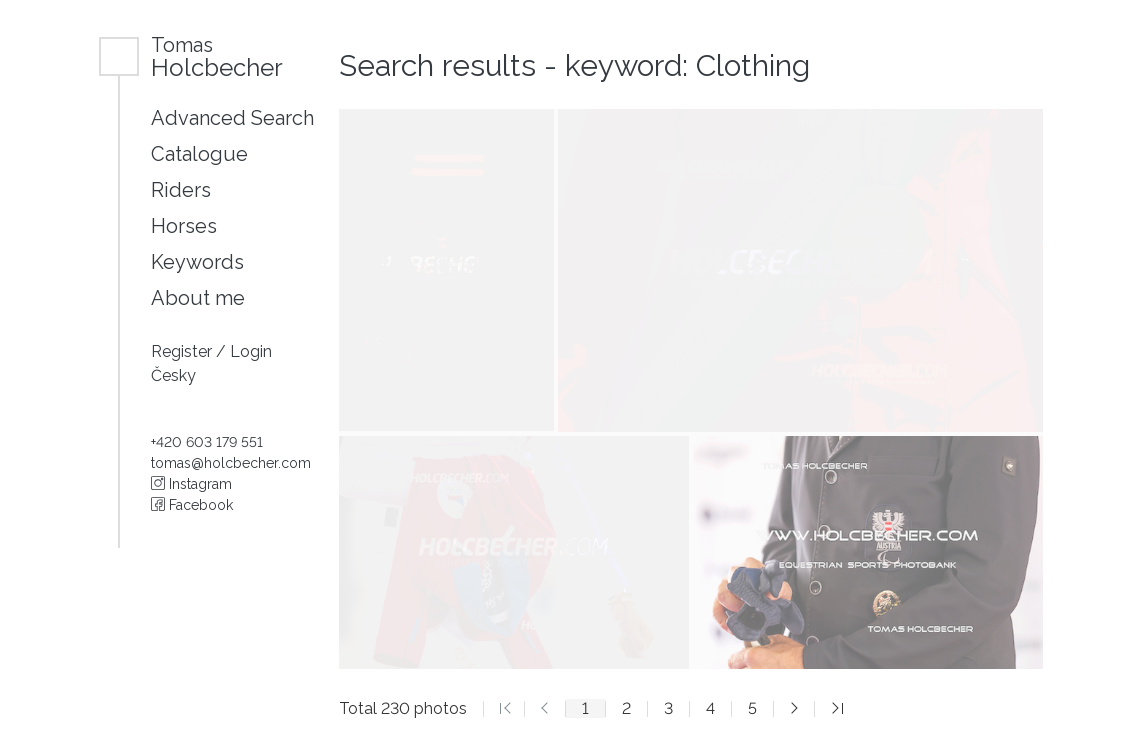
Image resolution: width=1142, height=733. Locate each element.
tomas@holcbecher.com (231, 463)
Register (183, 351)
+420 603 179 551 (207, 442)
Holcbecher (217, 56)
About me (198, 298)
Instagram (191, 484)
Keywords (197, 262)
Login (251, 351)
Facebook (192, 505)
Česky (173, 375)
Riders (181, 190)
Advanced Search (232, 118)
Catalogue (199, 154)
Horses (184, 226)
